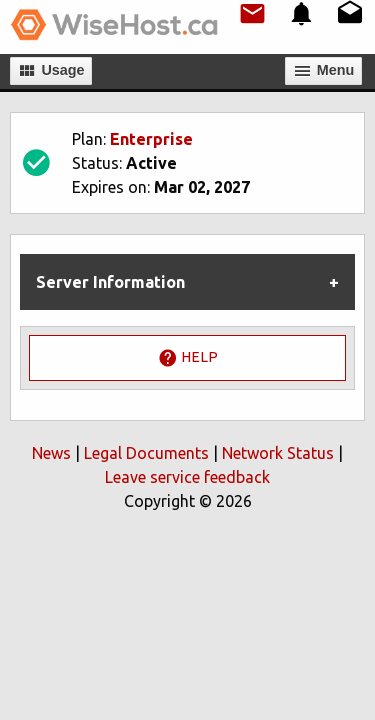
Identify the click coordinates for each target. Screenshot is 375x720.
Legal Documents (146, 453)
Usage (50, 71)
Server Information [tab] (110, 282)
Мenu (324, 71)
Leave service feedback (187, 477)
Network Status (278, 453)
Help (188, 358)
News (51, 453)
